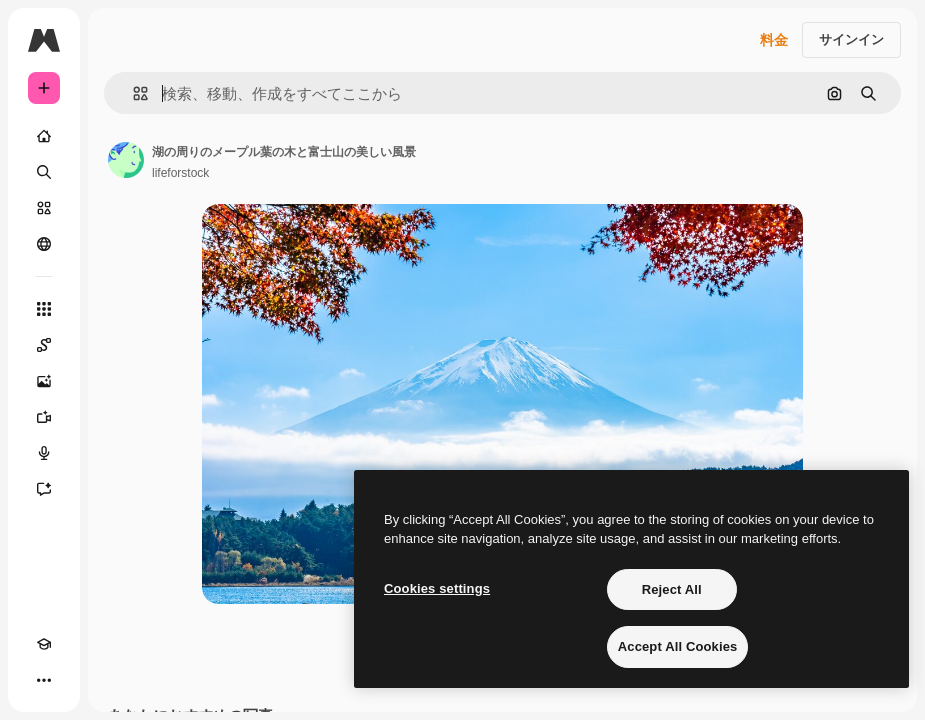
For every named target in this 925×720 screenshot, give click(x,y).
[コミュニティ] (44, 244)
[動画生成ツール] (44, 417)
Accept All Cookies (678, 646)
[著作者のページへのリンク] (126, 160)
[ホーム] (44, 136)
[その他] (44, 680)
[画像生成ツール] (44, 381)
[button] (132, 93)
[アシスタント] (44, 489)
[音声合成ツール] (44, 453)
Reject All (672, 589)
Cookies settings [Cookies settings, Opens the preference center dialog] (437, 588)
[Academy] (44, 644)
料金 (774, 40)
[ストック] (44, 208)
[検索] (44, 172)
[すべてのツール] (44, 309)
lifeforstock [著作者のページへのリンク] (180, 173)
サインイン (851, 39)
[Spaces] (44, 345)
